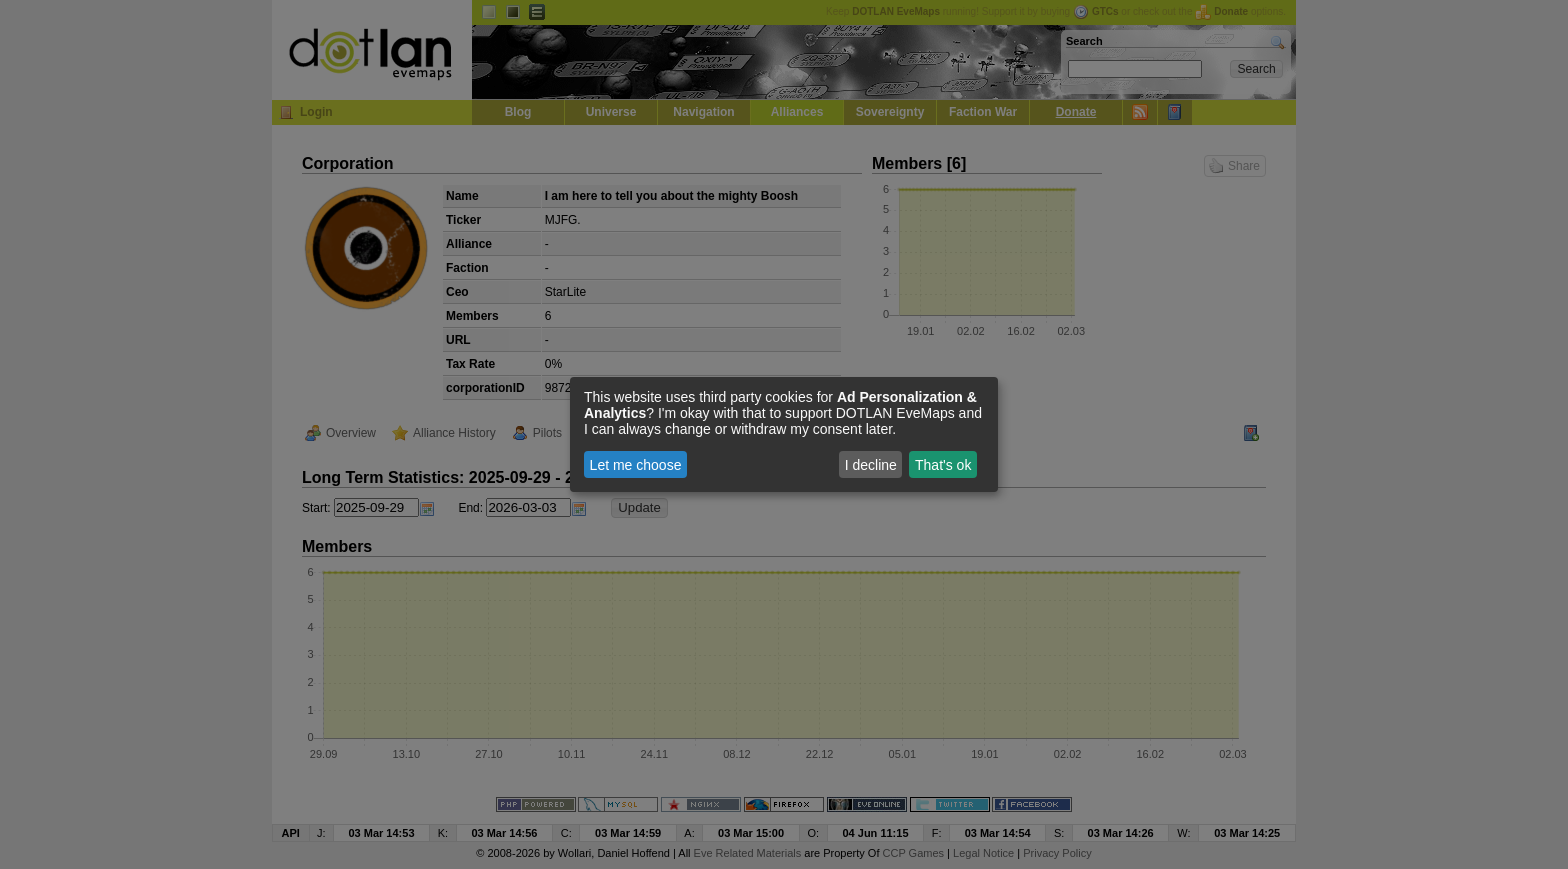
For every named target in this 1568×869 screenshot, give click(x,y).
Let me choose (636, 465)
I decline (871, 465)
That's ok (943, 465)
